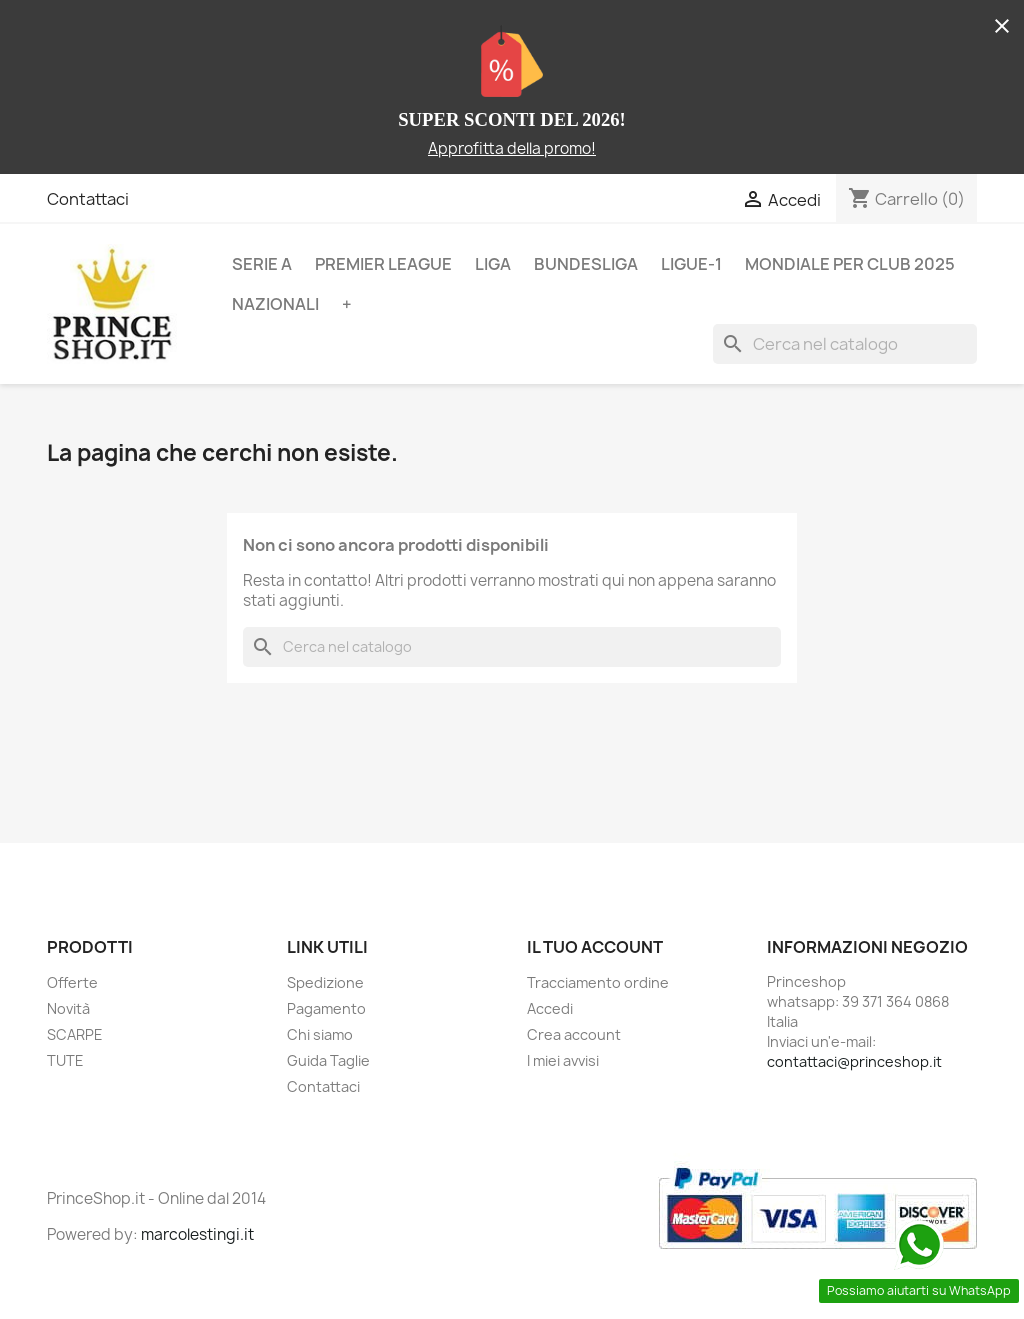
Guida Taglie (328, 1060)
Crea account (574, 1034)
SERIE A (262, 264)
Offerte (72, 982)
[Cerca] (845, 344)
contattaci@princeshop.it (854, 1061)
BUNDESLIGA (586, 264)
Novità (68, 1008)
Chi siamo (320, 1034)
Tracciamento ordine (598, 982)
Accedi (550, 1008)
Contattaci (88, 199)
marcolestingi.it (197, 1234)
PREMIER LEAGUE (383, 264)
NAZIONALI (275, 304)
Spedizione (325, 982)
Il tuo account (595, 947)
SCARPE (75, 1034)
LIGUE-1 (691, 264)
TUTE (65, 1060)
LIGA (493, 264)
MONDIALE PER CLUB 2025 (850, 264)
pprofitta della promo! (517, 148)
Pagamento (326, 1008)
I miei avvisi (563, 1060)
